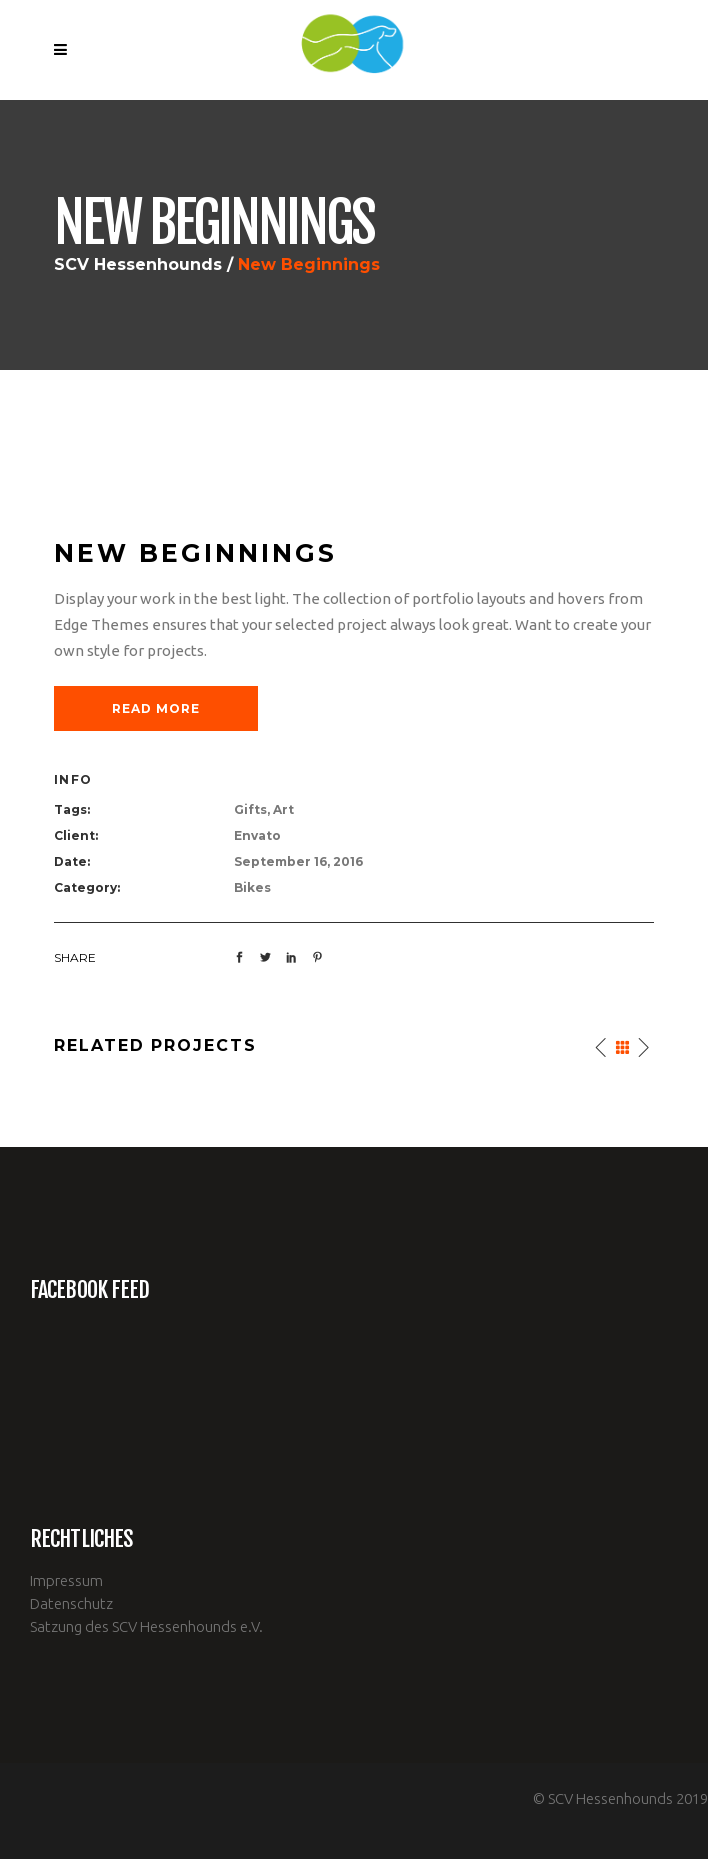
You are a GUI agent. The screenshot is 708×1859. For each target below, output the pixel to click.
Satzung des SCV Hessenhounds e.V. (146, 1626)
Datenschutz (71, 1603)
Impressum (66, 1580)
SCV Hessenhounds (138, 265)
